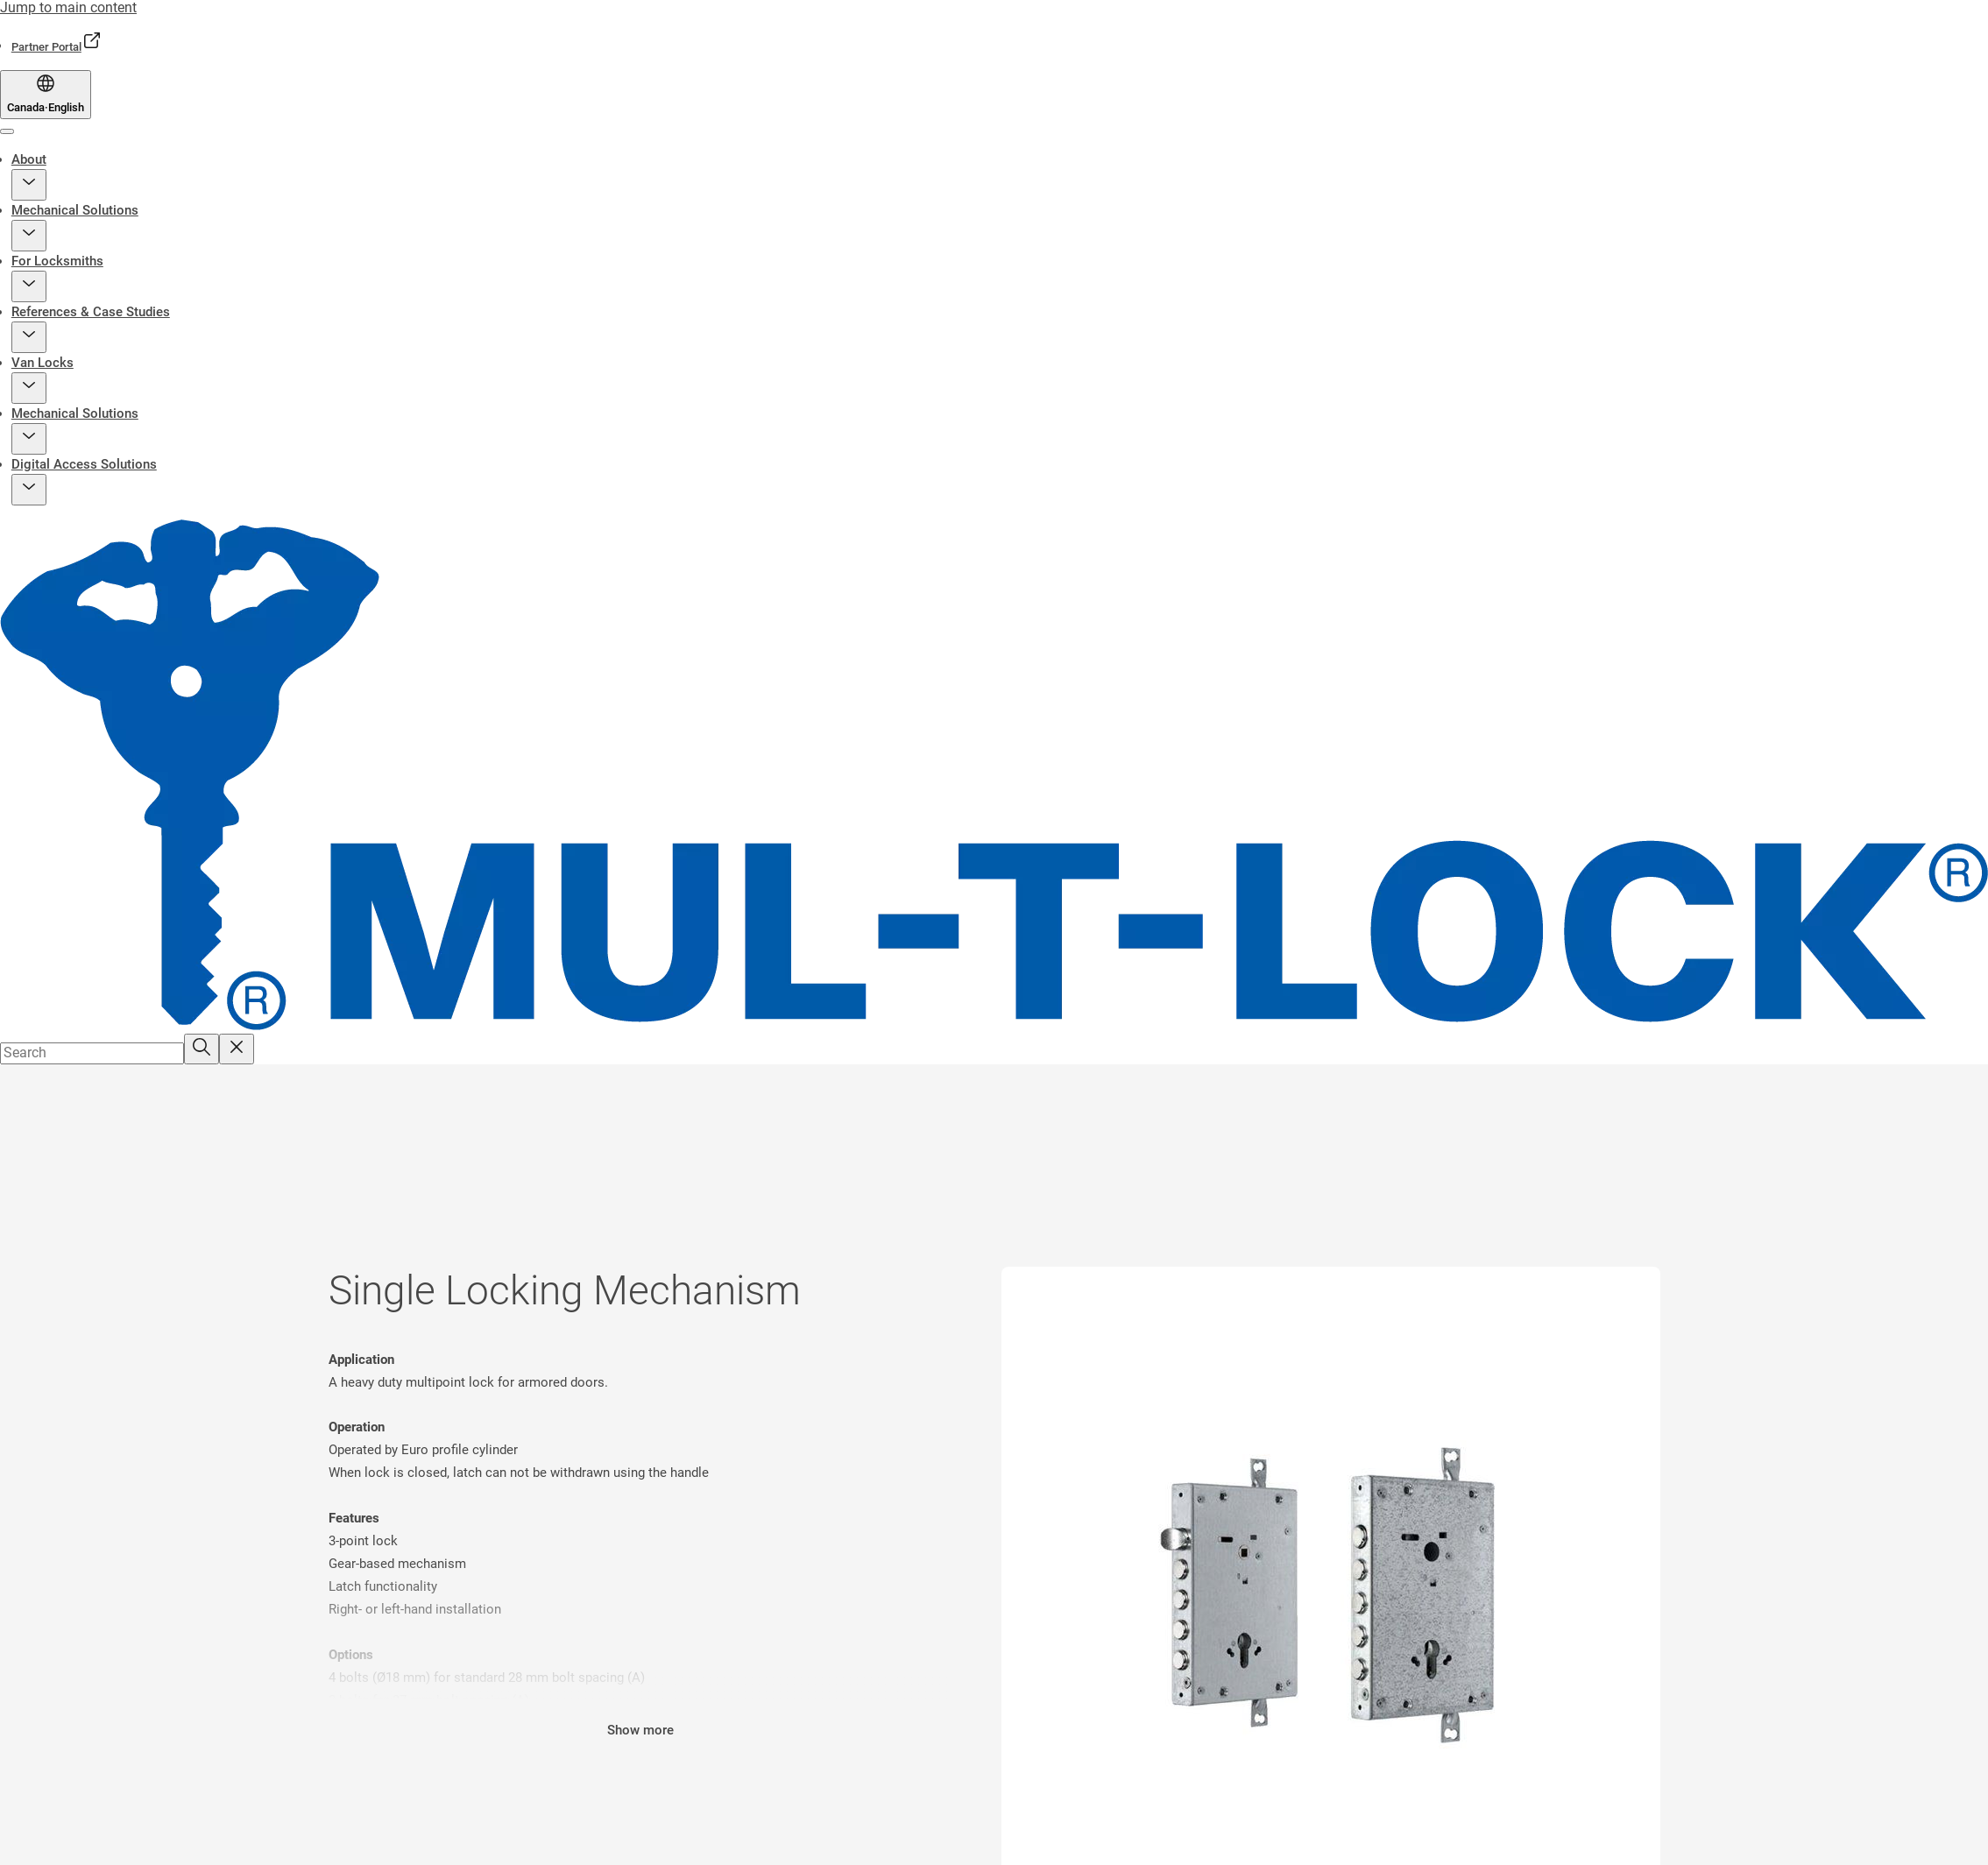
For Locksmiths (57, 261)
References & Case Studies (90, 312)
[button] (28, 185)
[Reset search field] (236, 1048)
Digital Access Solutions (84, 464)
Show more (640, 1730)
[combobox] (92, 1052)
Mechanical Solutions (74, 210)
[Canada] (45, 94)
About (28, 159)
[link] (57, 46)
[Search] (201, 1048)
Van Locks (42, 363)
